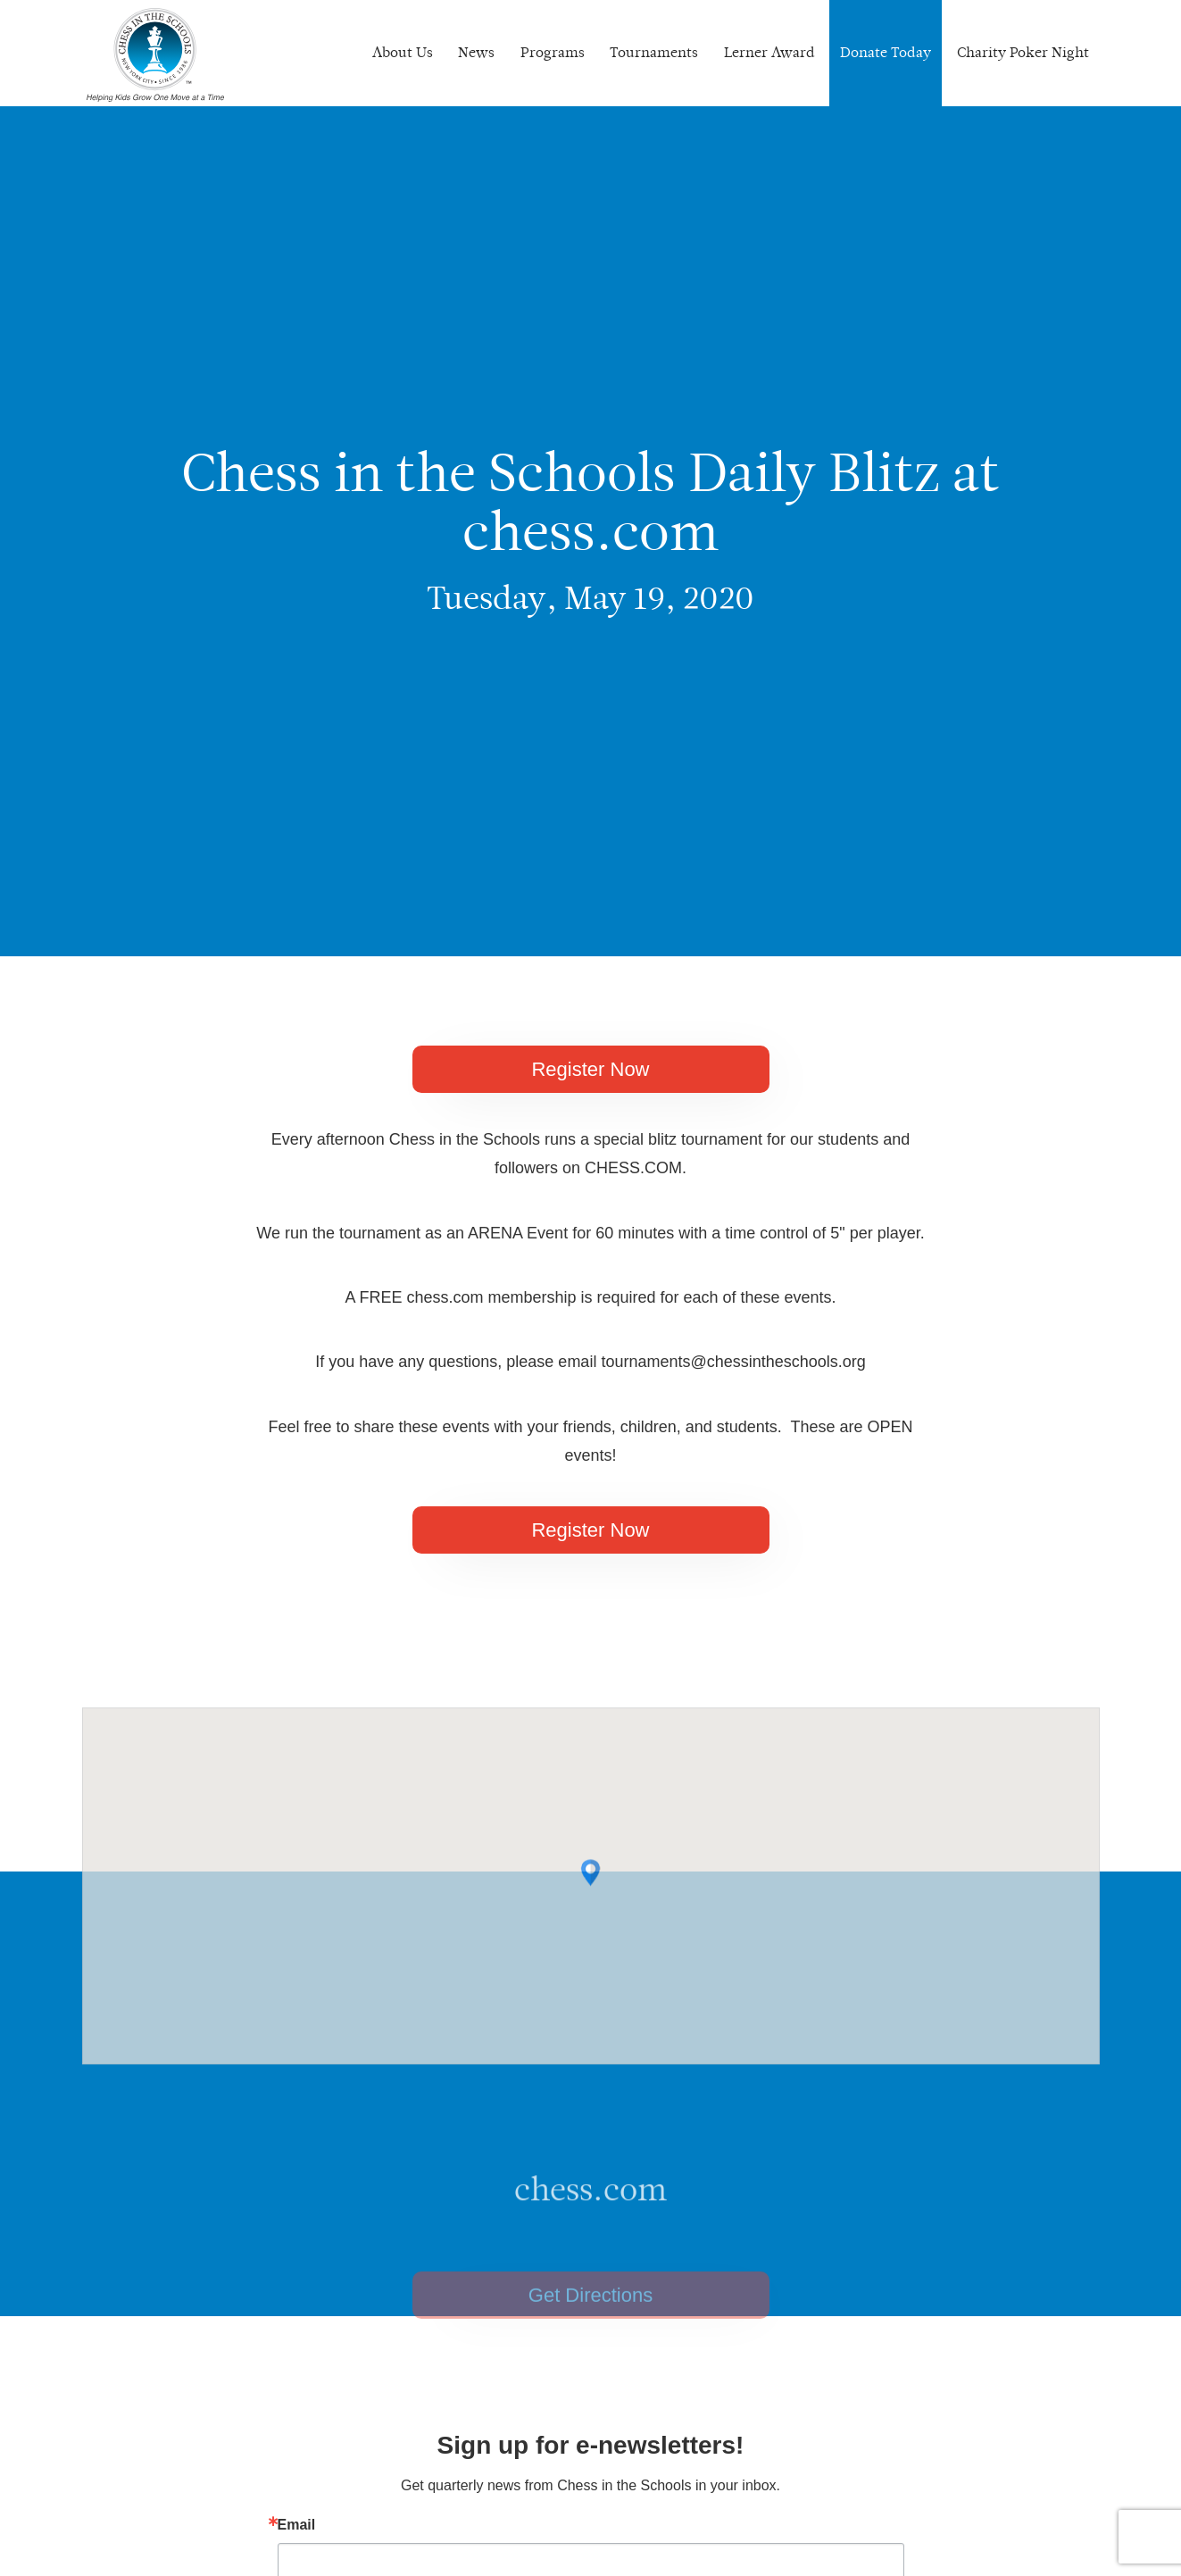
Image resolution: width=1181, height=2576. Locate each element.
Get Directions (590, 2320)
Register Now (590, 1069)
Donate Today (885, 52)
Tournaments (654, 52)
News (476, 52)
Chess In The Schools (155, 55)
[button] (590, 1892)
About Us (402, 52)
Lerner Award (769, 52)
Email (297, 2525)
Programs (552, 52)
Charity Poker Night (1023, 52)
